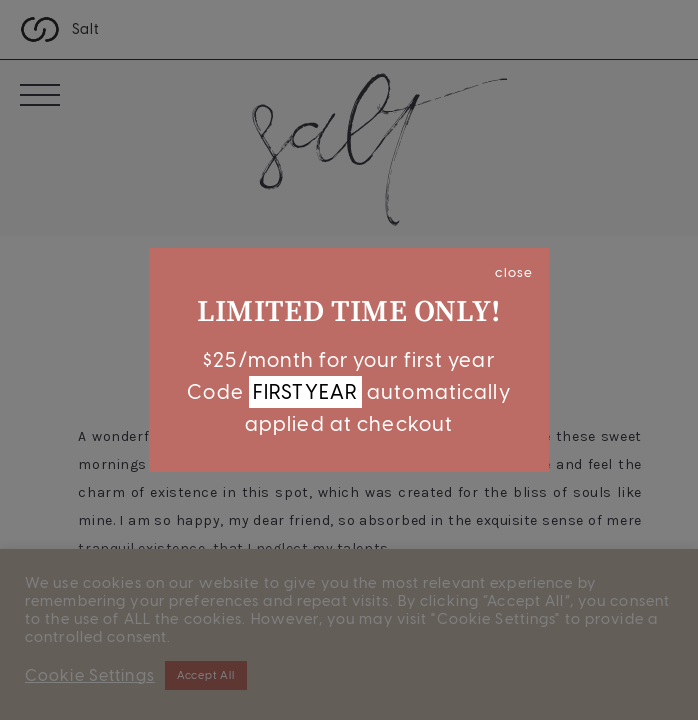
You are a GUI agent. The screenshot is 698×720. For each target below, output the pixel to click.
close (514, 272)
